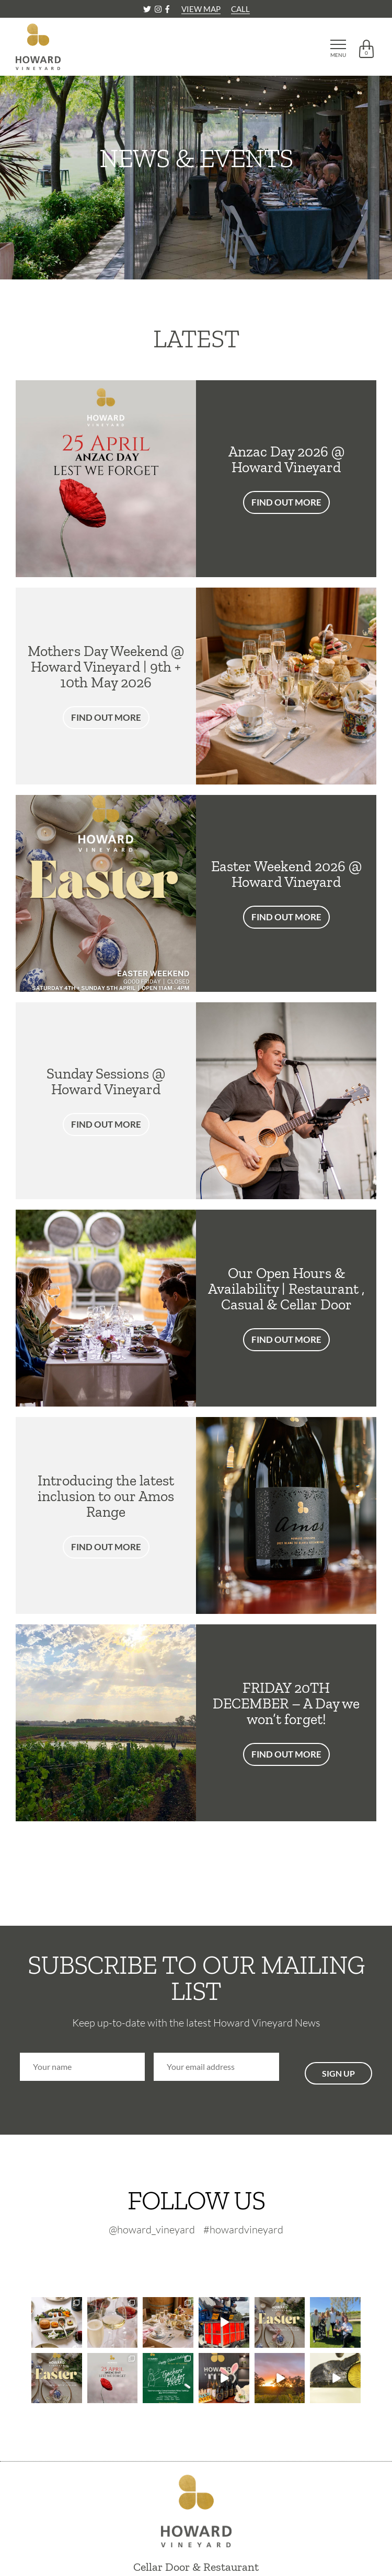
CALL (240, 9)
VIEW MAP (201, 9)
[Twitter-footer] (175, 2256)
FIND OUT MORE (286, 502)
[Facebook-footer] (221, 2256)
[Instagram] (159, 9)
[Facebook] (167, 9)
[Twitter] (148, 9)
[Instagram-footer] (200, 2256)
